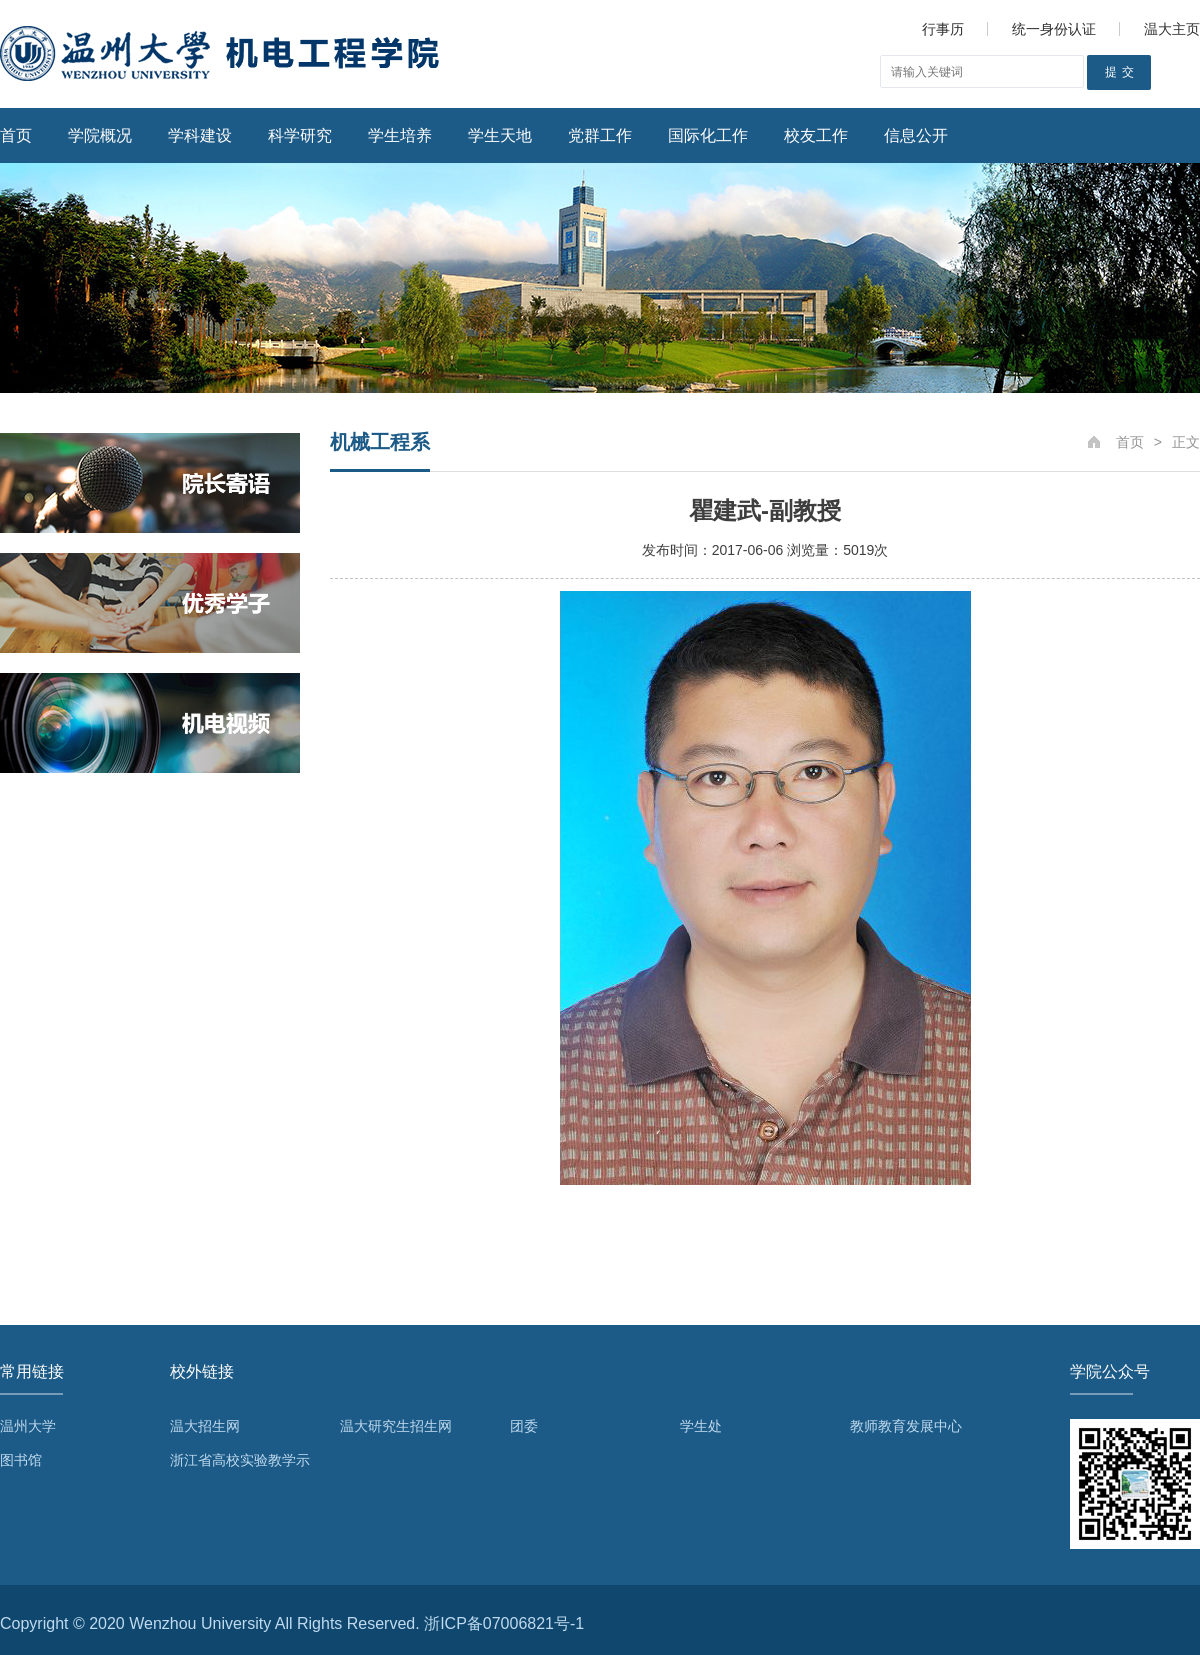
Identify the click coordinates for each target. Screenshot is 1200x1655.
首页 (16, 135)
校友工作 (816, 135)
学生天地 (500, 135)
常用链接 (32, 1371)
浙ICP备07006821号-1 (504, 1623)
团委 (524, 1426)
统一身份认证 (1054, 29)
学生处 (701, 1426)
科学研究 (300, 135)
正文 (1186, 442)
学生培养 (400, 135)
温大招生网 (205, 1426)
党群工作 (600, 135)
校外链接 (202, 1371)
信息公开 (916, 135)
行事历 (943, 29)
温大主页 (1172, 29)
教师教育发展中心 (906, 1426)
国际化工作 (708, 135)
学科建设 (200, 135)
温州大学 (28, 1426)
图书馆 (21, 1460)
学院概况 (100, 135)
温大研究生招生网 (396, 1426)
